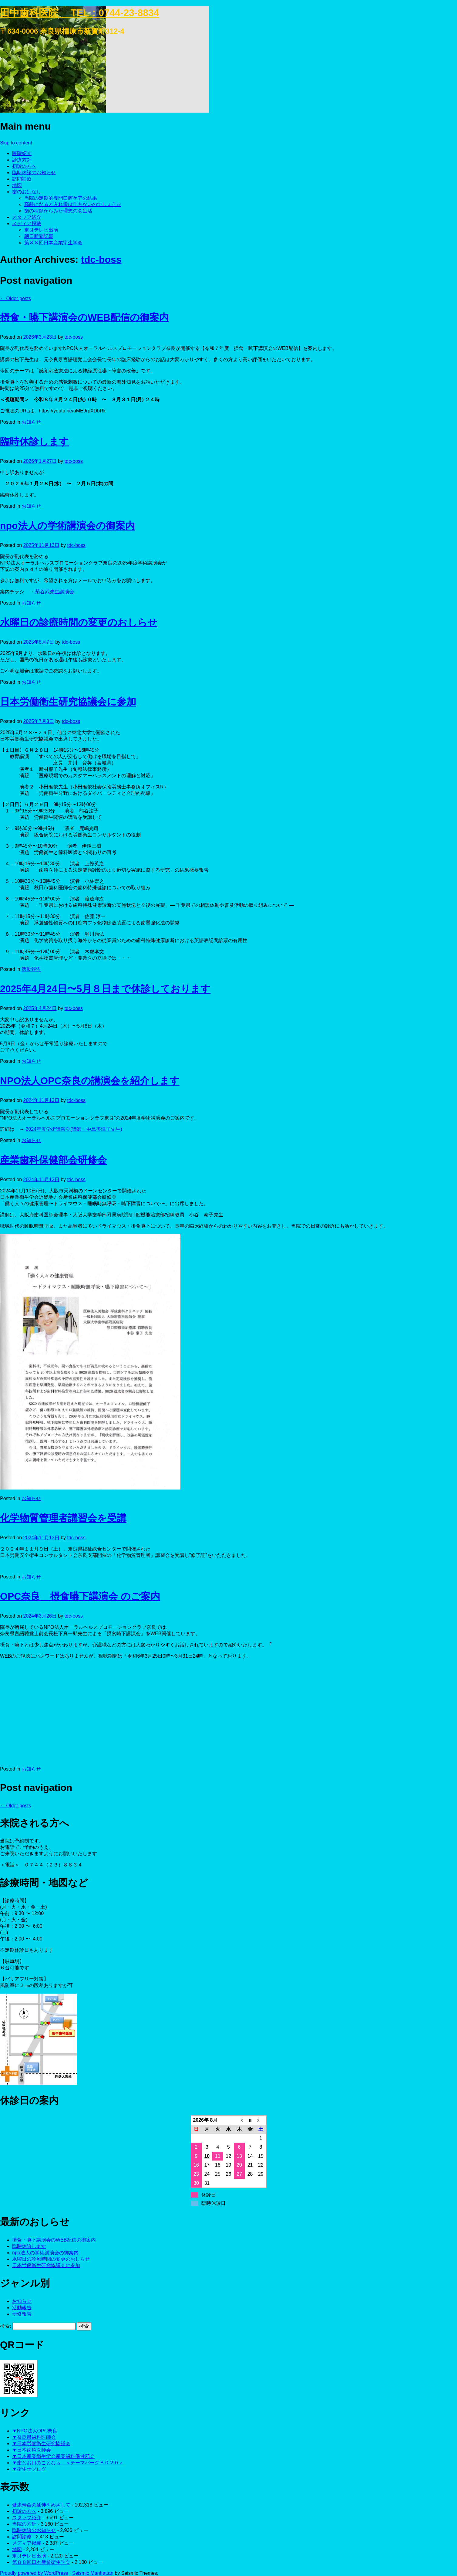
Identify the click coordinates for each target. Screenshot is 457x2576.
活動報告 (31, 969)
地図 (17, 185)
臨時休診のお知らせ (34, 172)
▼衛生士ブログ (29, 2469)
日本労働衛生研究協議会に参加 (68, 701)
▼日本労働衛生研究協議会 (41, 2443)
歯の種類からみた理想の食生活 (58, 210)
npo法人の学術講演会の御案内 (67, 525)
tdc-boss (101, 259)
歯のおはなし (26, 191)
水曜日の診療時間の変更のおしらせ (78, 622)
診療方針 (22, 159)
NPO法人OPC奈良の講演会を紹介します (90, 1080)
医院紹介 (22, 153)
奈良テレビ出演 (41, 229)
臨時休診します (34, 441)
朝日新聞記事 (38, 236)
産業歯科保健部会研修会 (53, 1159)
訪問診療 (22, 178)
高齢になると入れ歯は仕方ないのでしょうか (72, 204)
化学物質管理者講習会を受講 (63, 1518)
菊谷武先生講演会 (54, 591)
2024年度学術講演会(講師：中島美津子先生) (73, 1129)
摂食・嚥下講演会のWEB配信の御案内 (84, 317)
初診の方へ (24, 166)
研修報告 (22, 2314)
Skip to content (16, 142)
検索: (5, 2326)
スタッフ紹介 (26, 217)
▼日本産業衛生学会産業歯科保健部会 (53, 2456)
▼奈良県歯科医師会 (34, 2437)
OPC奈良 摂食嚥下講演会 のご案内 (80, 1596)
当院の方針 (24, 2524)
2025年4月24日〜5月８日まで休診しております (105, 988)
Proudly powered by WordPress (34, 2573)
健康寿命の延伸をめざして (41, 2504)
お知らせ (31, 422)
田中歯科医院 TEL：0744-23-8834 (79, 12)
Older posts (15, 298)
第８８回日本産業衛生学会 (53, 242)
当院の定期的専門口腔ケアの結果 (60, 198)
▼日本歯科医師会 (31, 2449)
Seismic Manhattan (92, 2573)
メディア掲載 (26, 223)
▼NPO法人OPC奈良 (34, 2430)
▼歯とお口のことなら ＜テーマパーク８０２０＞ (68, 2462)
